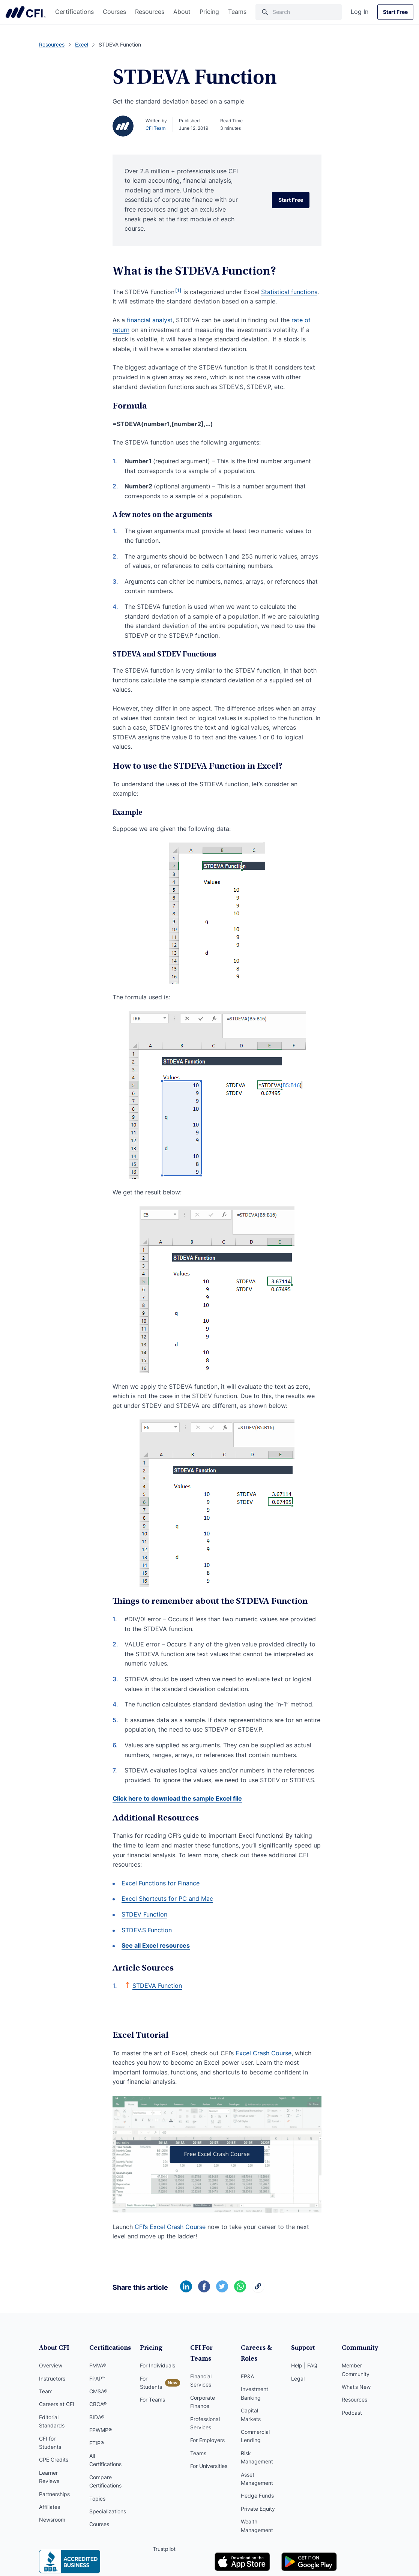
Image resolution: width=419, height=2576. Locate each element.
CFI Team (155, 128)
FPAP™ (97, 2378)
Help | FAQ (304, 2365)
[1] (178, 290)
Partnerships (54, 2494)
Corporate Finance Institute (26, 12)
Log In (359, 11)
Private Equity (258, 2508)
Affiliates (49, 2507)
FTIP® (96, 2443)
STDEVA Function (157, 1985)
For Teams (152, 2399)
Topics (97, 2498)
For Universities (208, 2466)
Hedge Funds (257, 2495)
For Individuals (157, 2365)
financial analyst (150, 320)
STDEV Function (144, 1914)
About (182, 11)
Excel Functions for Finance (161, 1883)
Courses (114, 11)
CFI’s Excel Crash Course (170, 2227)
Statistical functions (289, 292)
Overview (50, 2365)
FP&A (247, 2376)
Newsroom (52, 2519)
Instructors (52, 2378)
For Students (151, 2382)
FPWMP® (100, 2430)
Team (46, 2391)
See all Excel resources (156, 1945)
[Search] (298, 12)
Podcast (352, 2412)
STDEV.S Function (147, 1930)
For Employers (207, 2440)
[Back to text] (127, 1985)
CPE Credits (53, 2459)
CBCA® (98, 2404)
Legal (298, 2378)
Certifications (74, 11)
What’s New (356, 2387)
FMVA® (97, 2365)
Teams (237, 11)
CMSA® (98, 2391)
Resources (149, 11)
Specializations (107, 2511)
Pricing (209, 11)
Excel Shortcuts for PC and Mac (167, 1898)
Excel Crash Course (263, 2053)
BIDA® (96, 2417)
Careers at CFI (56, 2404)
